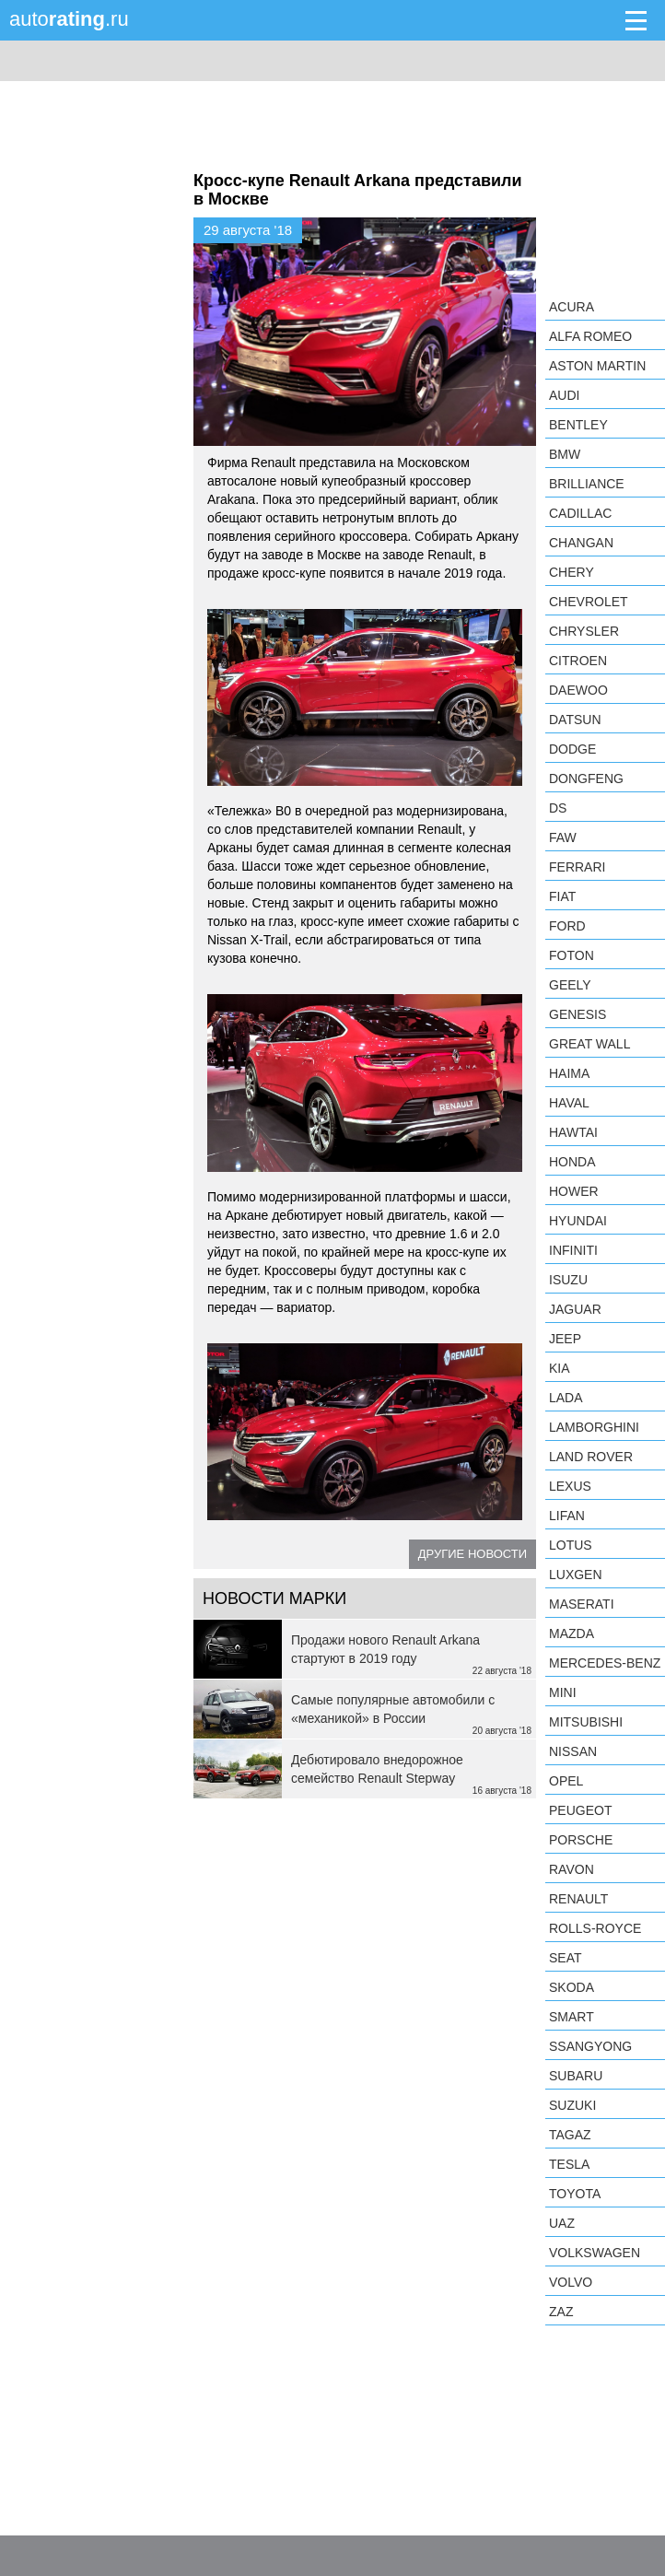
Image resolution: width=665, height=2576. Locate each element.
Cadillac (580, 513)
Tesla (569, 2164)
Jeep (565, 1338)
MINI (563, 1692)
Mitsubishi (586, 1722)
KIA (559, 1368)
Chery (571, 572)
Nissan (573, 1751)
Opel (566, 1781)
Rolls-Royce (595, 1928)
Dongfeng (586, 778)
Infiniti (573, 1250)
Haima (569, 1073)
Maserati (581, 1604)
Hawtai (573, 1132)
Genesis (577, 1014)
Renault (578, 1898)
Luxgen (575, 1574)
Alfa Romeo (590, 336)
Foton (571, 955)
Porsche (580, 1839)
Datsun (575, 719)
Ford (567, 926)
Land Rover (591, 1456)
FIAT (562, 896)
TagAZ (570, 2134)
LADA (566, 1397)
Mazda (571, 1633)
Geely (570, 985)
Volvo (570, 2282)
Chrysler (584, 631)
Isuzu (568, 1279)
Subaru (575, 2075)
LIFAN (567, 1515)
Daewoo (578, 690)
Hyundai (578, 1220)
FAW (563, 837)
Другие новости (472, 1554)
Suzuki (572, 2105)
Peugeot (580, 1810)
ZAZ (561, 2311)
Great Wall (589, 1043)
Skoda (571, 1987)
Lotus (570, 1545)
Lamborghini (594, 1427)
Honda (572, 1161)
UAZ (562, 2223)
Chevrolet (588, 601)
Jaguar (575, 1309)
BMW (564, 454)
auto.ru (69, 18)
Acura (571, 306)
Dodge (572, 749)
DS (557, 808)
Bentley (578, 424)
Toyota (575, 2193)
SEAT (565, 1957)
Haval (569, 1102)
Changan (581, 542)
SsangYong (590, 2046)
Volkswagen (594, 2252)
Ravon (571, 1869)
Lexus (570, 1486)
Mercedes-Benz (604, 1663)
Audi (564, 395)
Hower (574, 1191)
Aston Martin (597, 365)
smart (571, 2016)
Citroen (578, 660)
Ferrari (577, 867)
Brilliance (586, 483)
